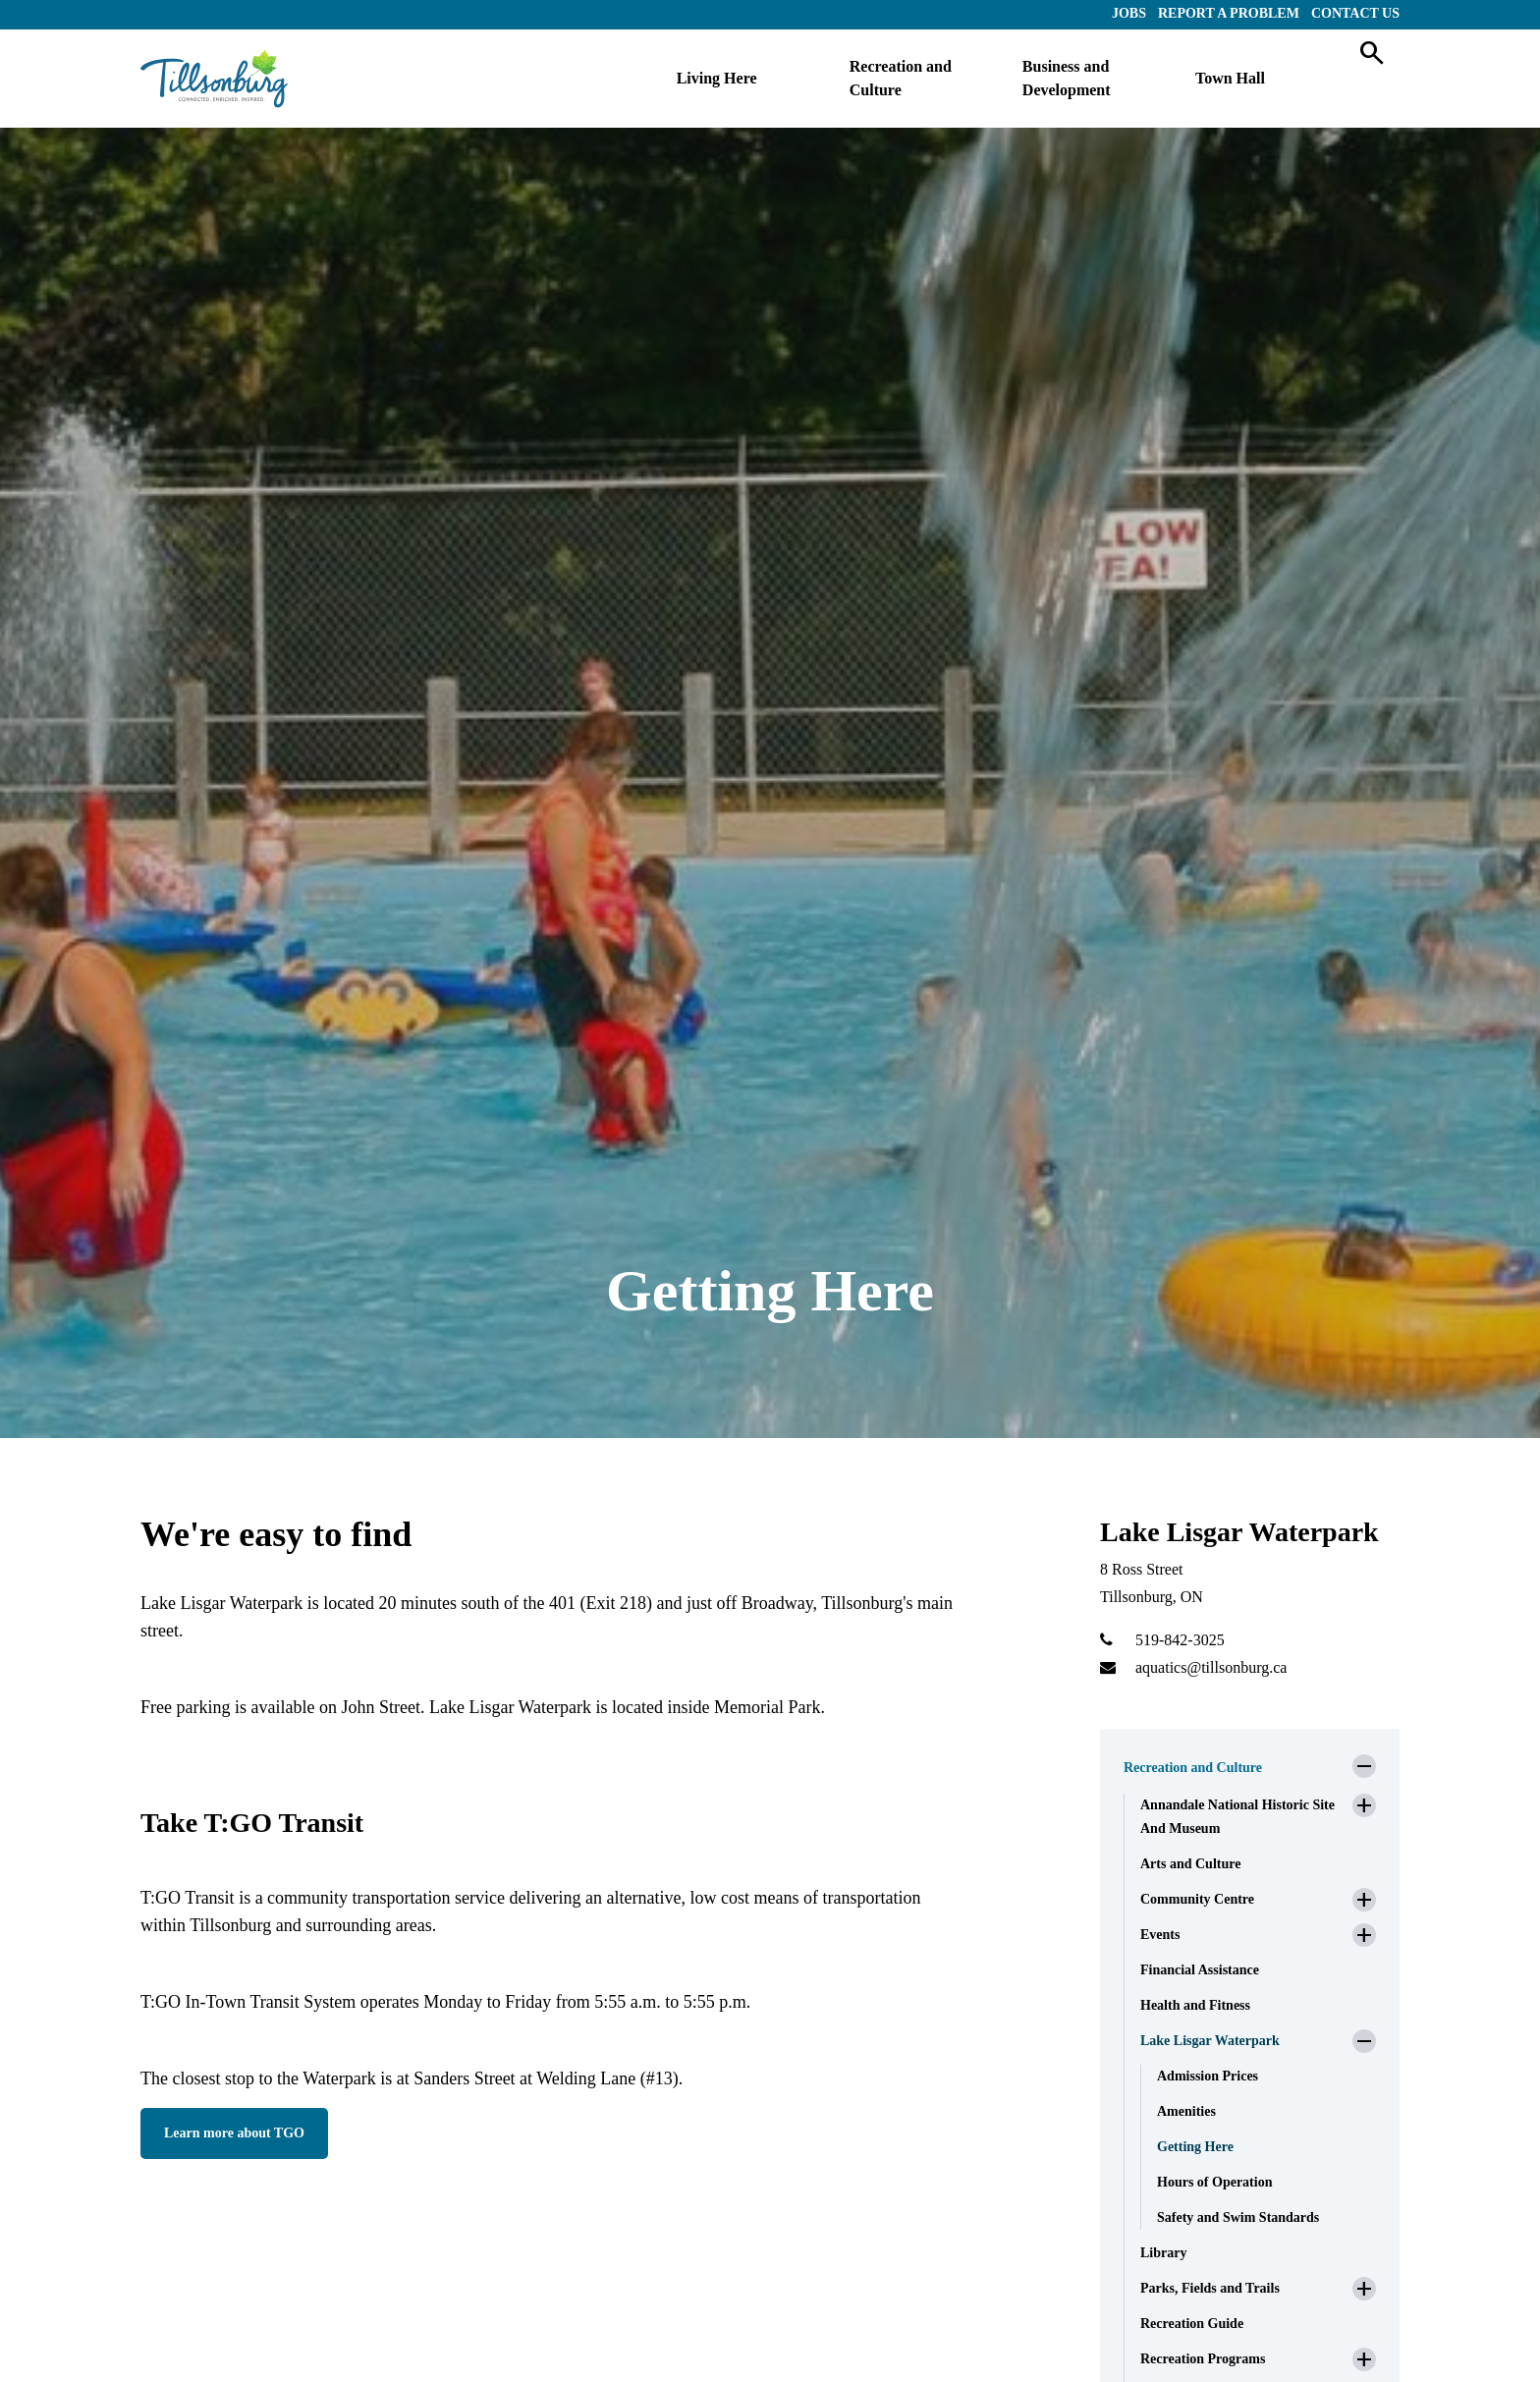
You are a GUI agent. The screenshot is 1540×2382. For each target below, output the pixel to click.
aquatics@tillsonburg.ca (1211, 1667)
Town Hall (1230, 78)
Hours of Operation (1214, 2182)
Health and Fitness (1195, 2005)
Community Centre (1197, 1899)
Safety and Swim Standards (1238, 2217)
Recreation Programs (1202, 2359)
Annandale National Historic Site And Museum (1237, 1817)
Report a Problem (1228, 13)
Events (1160, 1934)
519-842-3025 (1180, 1640)
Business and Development (1066, 78)
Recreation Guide (1191, 2323)
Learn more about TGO (234, 2133)
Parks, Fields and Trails (1210, 2288)
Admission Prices (1207, 2076)
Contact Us (1355, 13)
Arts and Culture (1190, 1863)
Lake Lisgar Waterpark (1210, 2040)
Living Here (717, 78)
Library (1163, 2252)
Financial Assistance (1199, 1970)
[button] (1364, 1766)
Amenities (1186, 2111)
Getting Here (1195, 2146)
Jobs (1129, 13)
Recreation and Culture (901, 78)
